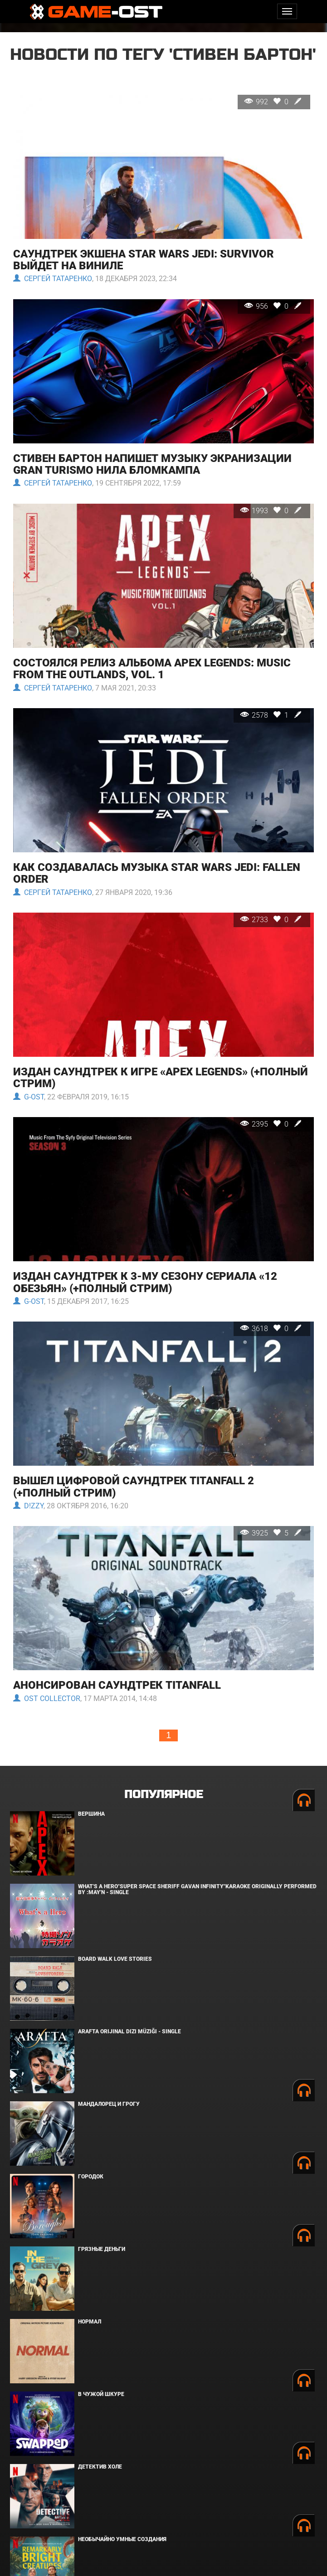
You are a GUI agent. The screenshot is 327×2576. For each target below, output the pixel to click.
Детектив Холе (100, 2467)
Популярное (163, 1794)
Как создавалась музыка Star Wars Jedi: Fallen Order (156, 873)
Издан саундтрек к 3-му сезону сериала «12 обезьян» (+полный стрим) (145, 1282)
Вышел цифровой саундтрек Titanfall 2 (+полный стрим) (133, 1486)
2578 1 (272, 715)
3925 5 (272, 1533)
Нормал (89, 2321)
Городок (90, 2176)
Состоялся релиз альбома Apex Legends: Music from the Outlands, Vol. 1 (152, 668)
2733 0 (272, 919)
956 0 (274, 306)
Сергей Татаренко (52, 279)
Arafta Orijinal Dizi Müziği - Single (129, 2031)
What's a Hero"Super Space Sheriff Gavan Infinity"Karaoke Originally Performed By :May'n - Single (197, 1889)
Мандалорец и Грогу (109, 2104)
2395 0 (272, 1124)
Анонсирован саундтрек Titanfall (117, 1685)
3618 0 (272, 1328)
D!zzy (28, 1506)
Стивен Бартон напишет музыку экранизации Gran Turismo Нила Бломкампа (152, 464)
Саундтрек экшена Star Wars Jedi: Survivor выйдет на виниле (143, 260)
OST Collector (46, 1699)
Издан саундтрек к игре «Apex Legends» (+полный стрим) (160, 1077)
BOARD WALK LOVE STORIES (115, 1959)
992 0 (274, 101)
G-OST (28, 1097)
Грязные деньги (101, 2249)
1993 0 (272, 510)
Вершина (91, 1814)
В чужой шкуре (101, 2394)
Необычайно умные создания (122, 2539)
